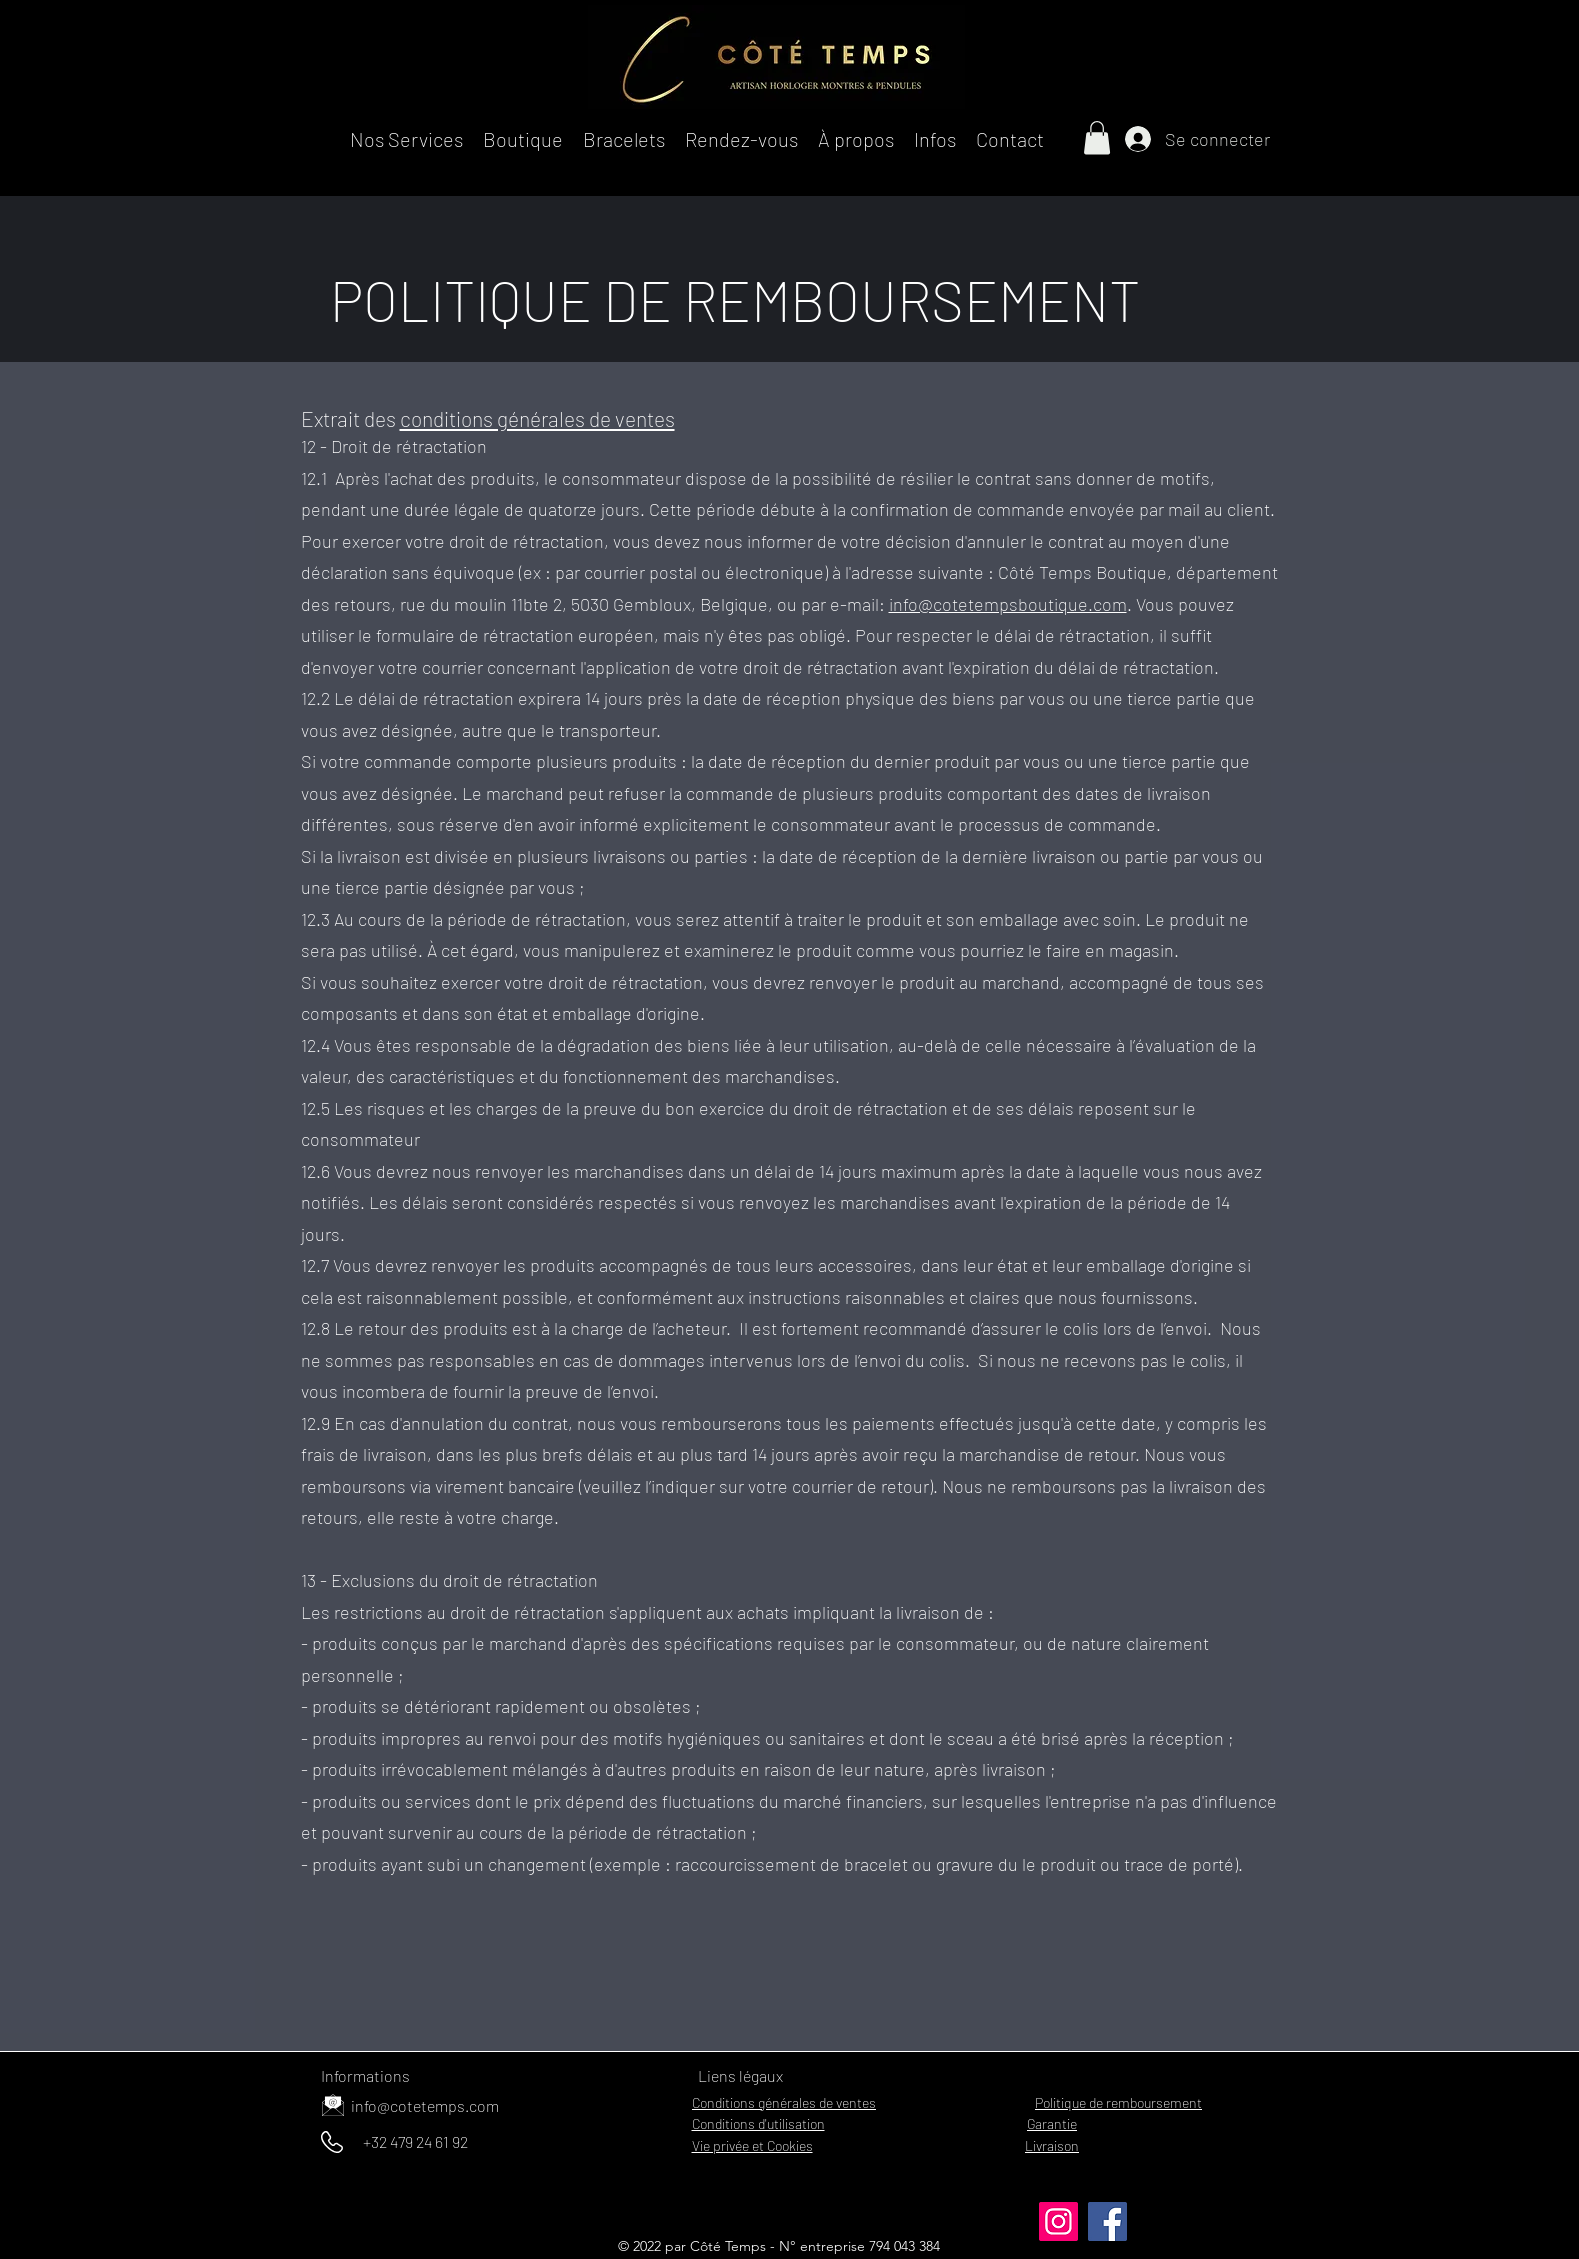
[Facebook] (1107, 2221)
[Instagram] (1058, 2221)
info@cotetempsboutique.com (1008, 604)
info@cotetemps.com (425, 2105)
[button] (406, 137)
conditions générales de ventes (537, 418)
